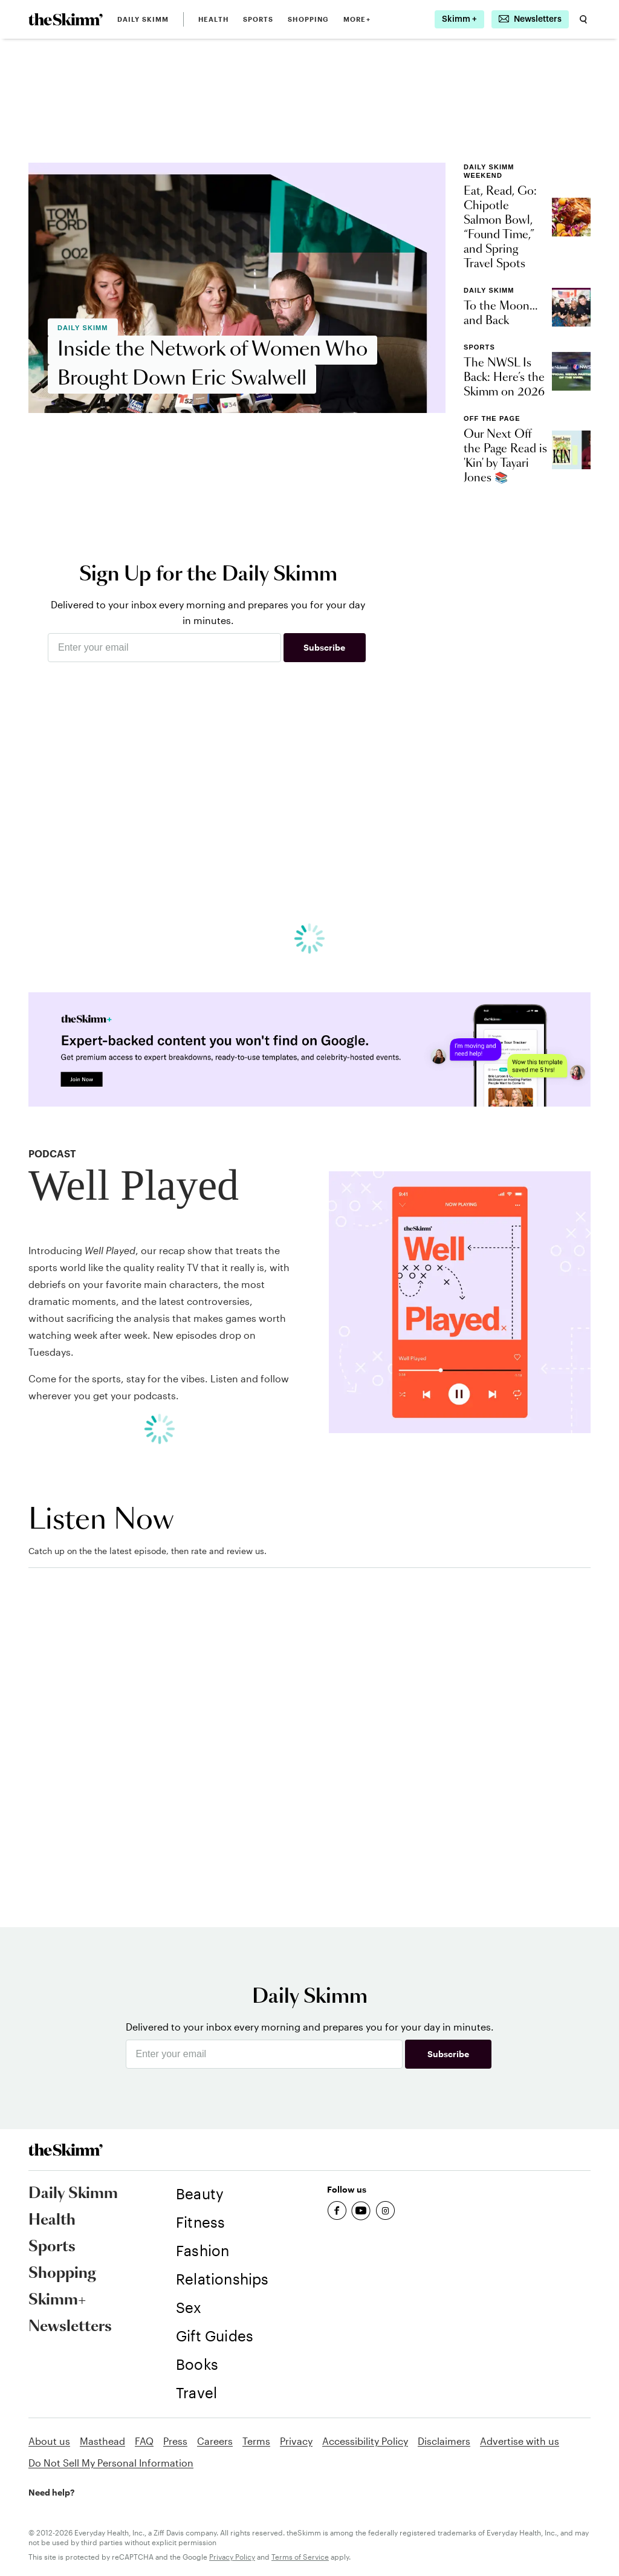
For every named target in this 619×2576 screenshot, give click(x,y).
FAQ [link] (144, 2441)
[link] (65, 19)
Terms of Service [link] (300, 2556)
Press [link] (175, 2441)
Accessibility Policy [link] (365, 2441)
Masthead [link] (102, 2441)
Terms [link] (256, 2441)
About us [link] (49, 2441)
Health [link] (213, 19)
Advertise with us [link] (519, 2441)
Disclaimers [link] (444, 2441)
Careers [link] (215, 2441)
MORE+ (357, 19)
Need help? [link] (51, 2492)
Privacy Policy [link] (232, 2556)
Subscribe (324, 647)
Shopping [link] (308, 19)
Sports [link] (258, 19)
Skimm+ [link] (57, 2300)
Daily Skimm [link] (143, 19)
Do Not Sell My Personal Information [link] (110, 2462)
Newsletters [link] (70, 2327)
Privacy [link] (296, 2441)
